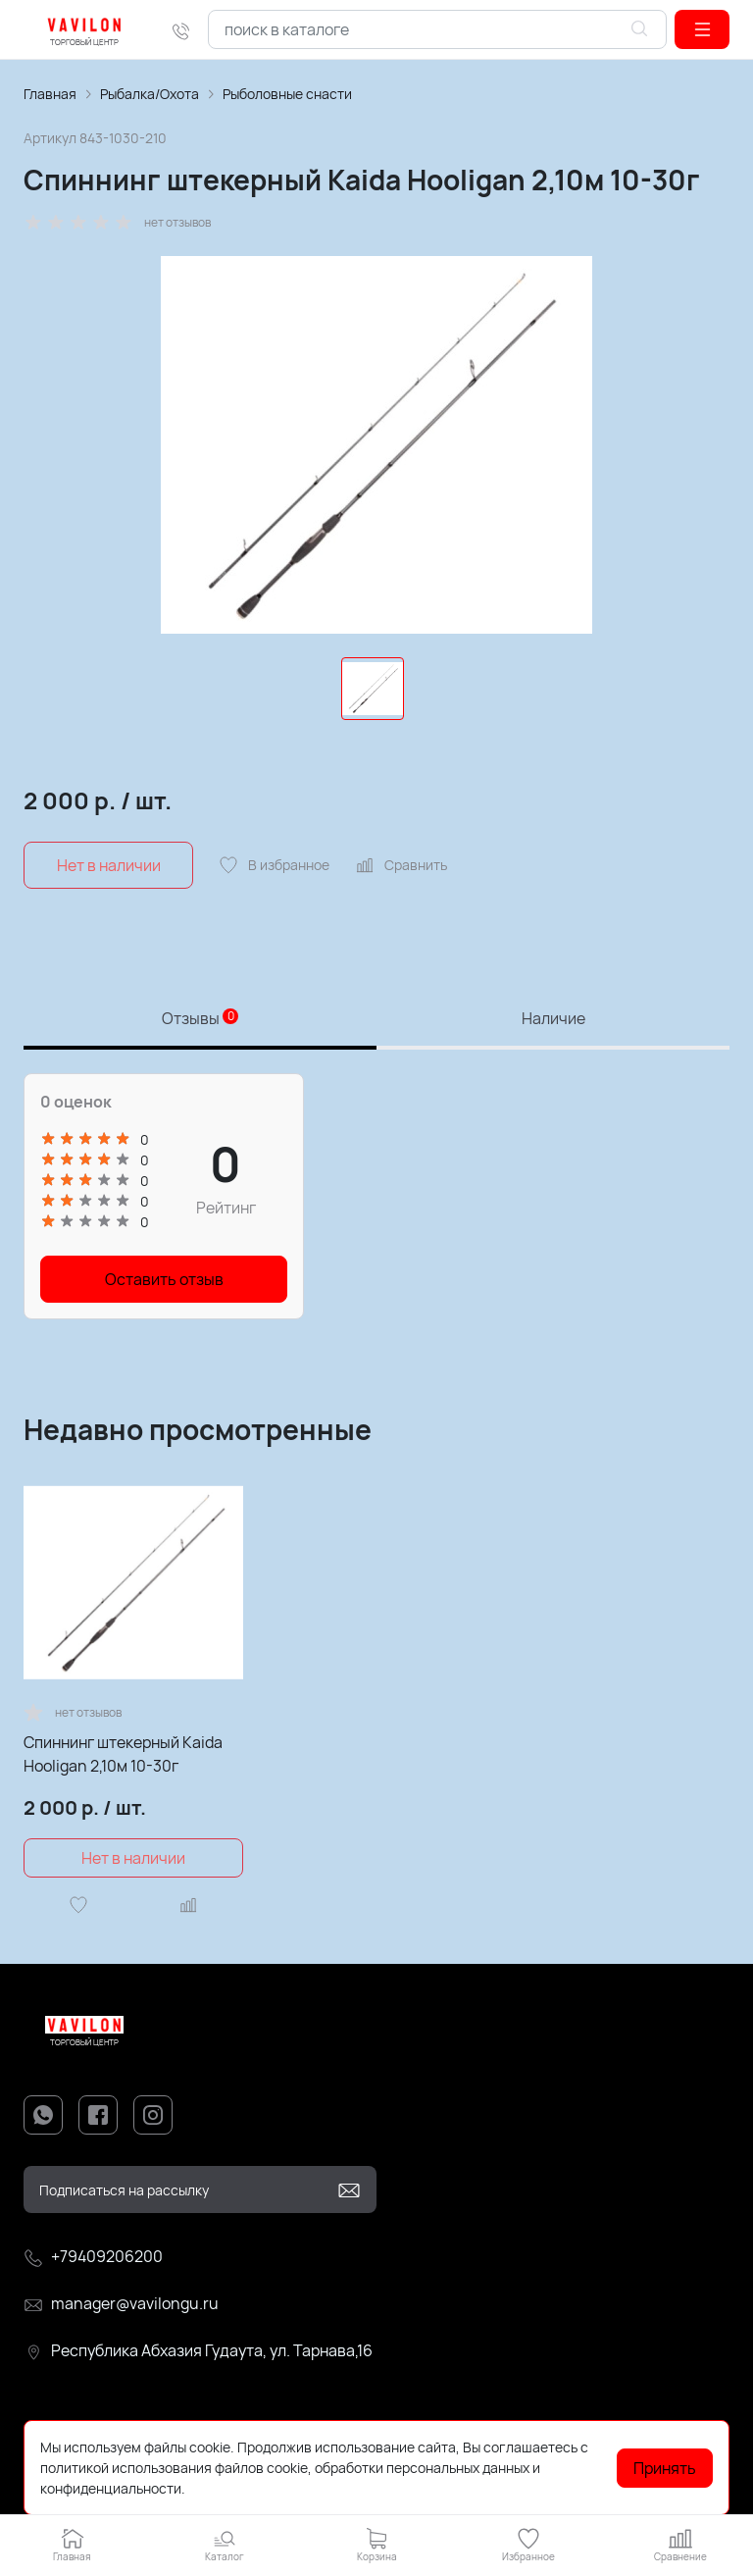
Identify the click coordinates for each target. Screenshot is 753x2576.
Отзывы (200, 1018)
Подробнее (224, 2488)
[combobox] (437, 29)
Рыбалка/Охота (149, 93)
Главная (50, 93)
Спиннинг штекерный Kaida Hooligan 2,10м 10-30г (123, 1754)
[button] (702, 29)
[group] (376, 445)
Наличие (553, 1018)
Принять (664, 2468)
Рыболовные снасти (287, 93)
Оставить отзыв (164, 1279)
